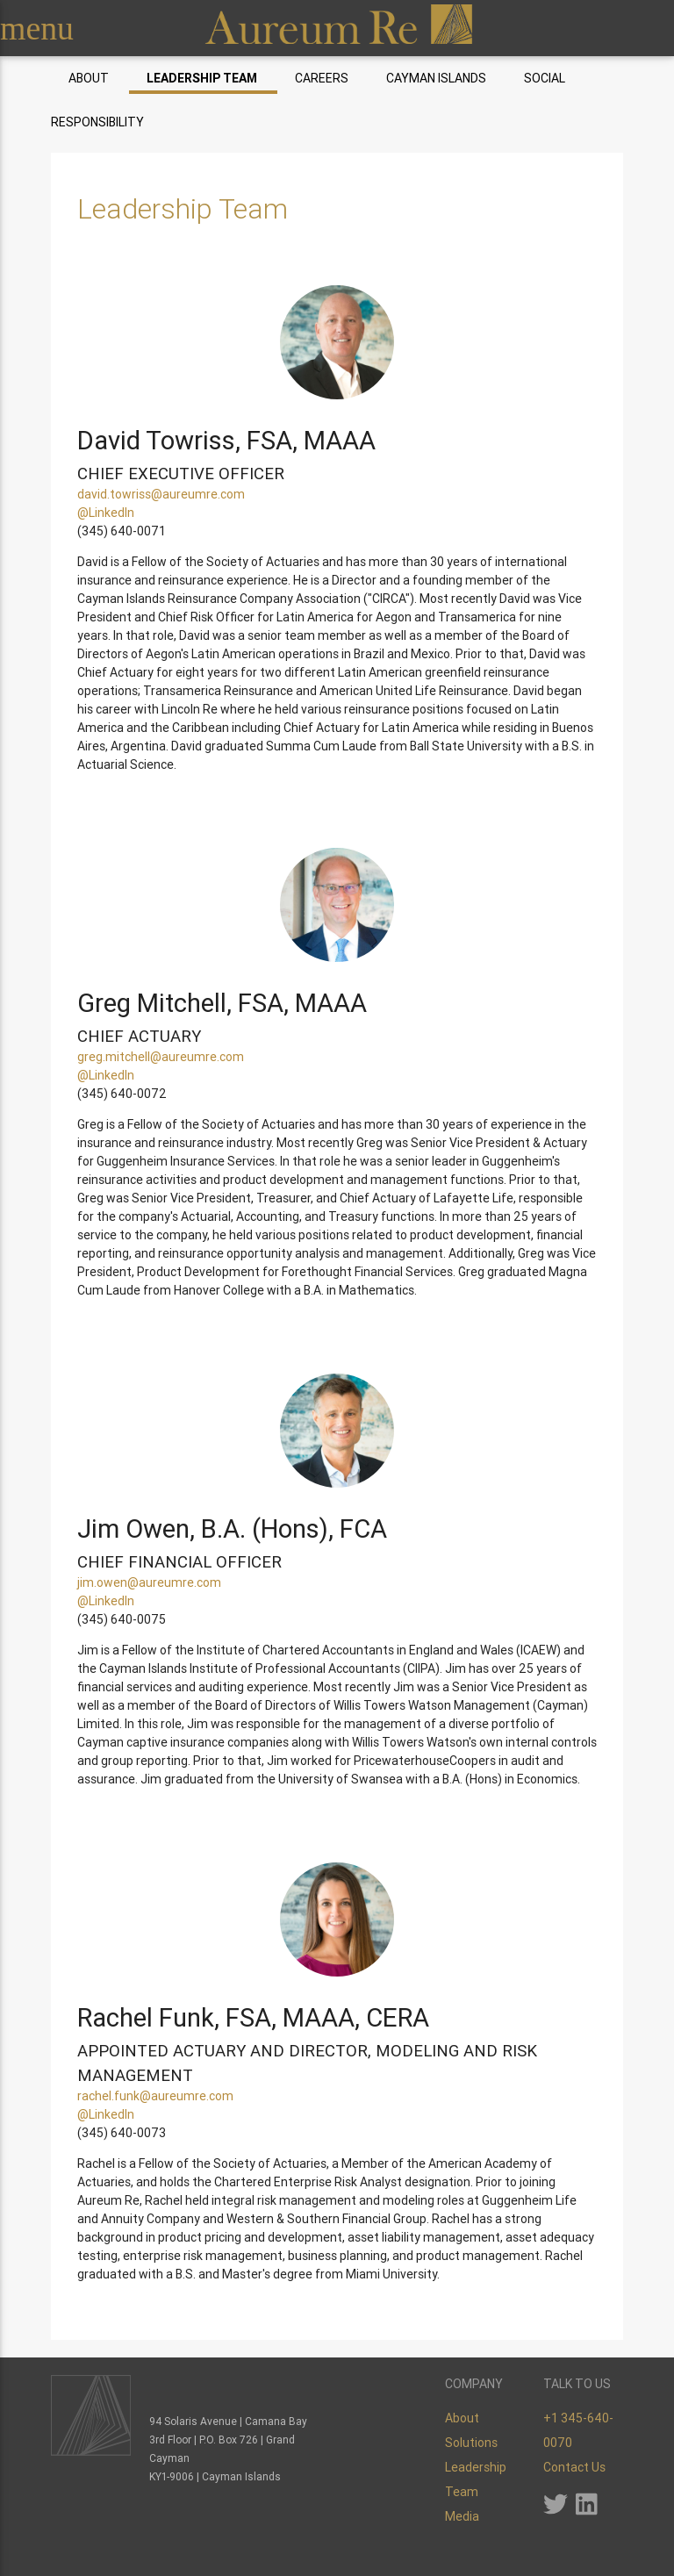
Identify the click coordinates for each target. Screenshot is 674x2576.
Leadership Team (202, 78)
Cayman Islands (436, 78)
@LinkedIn (105, 512)
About (88, 78)
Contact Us (574, 2467)
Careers (321, 78)
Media (462, 2516)
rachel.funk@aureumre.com (155, 2096)
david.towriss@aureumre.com (161, 494)
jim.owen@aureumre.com (149, 1582)
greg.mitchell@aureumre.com (160, 1057)
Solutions (471, 2442)
